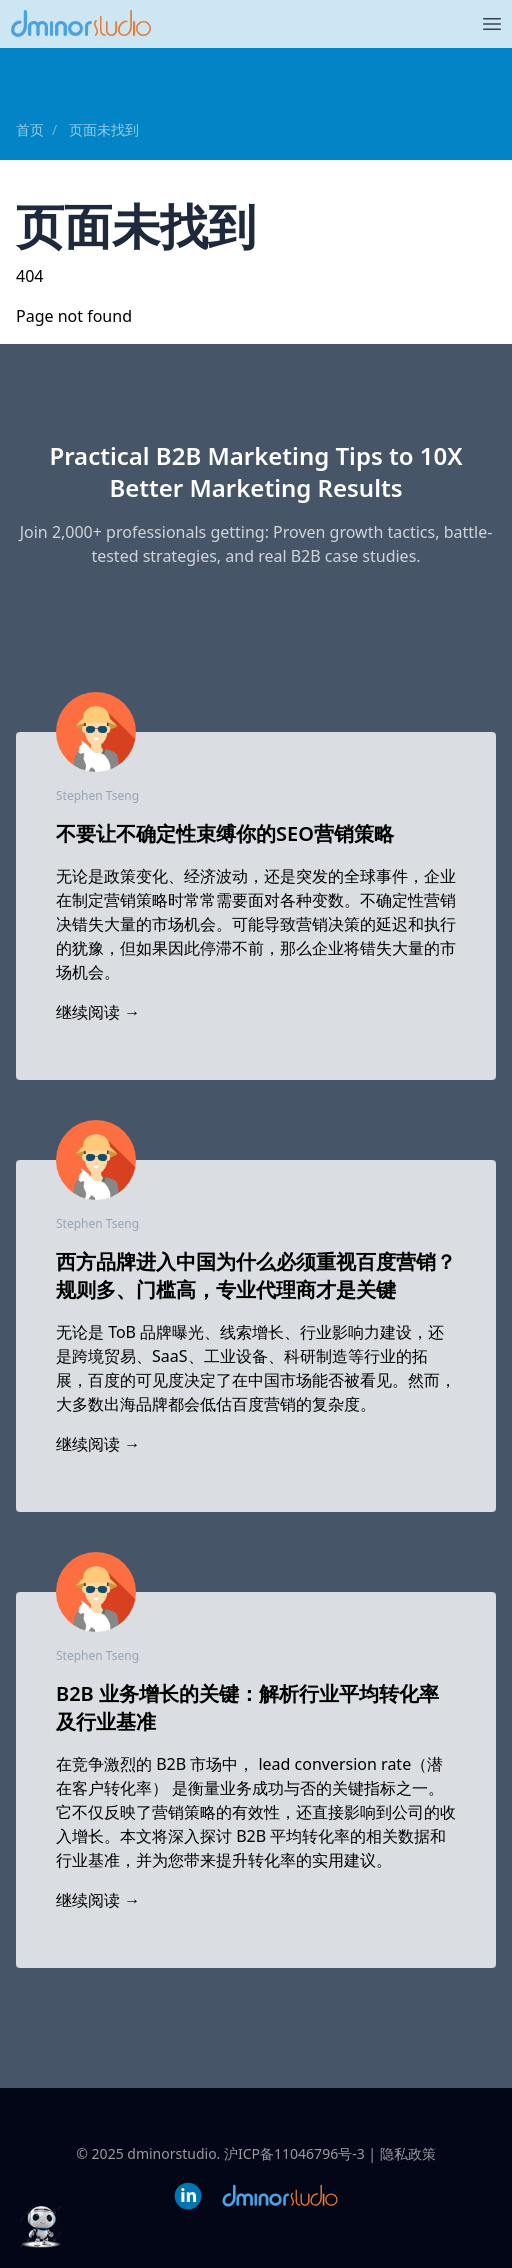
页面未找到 (104, 129)
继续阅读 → (98, 1012)
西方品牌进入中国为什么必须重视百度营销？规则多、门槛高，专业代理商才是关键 (256, 1275)
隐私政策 (408, 2153)
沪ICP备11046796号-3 (294, 2153)
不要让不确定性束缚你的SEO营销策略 (225, 833)
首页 (30, 129)
